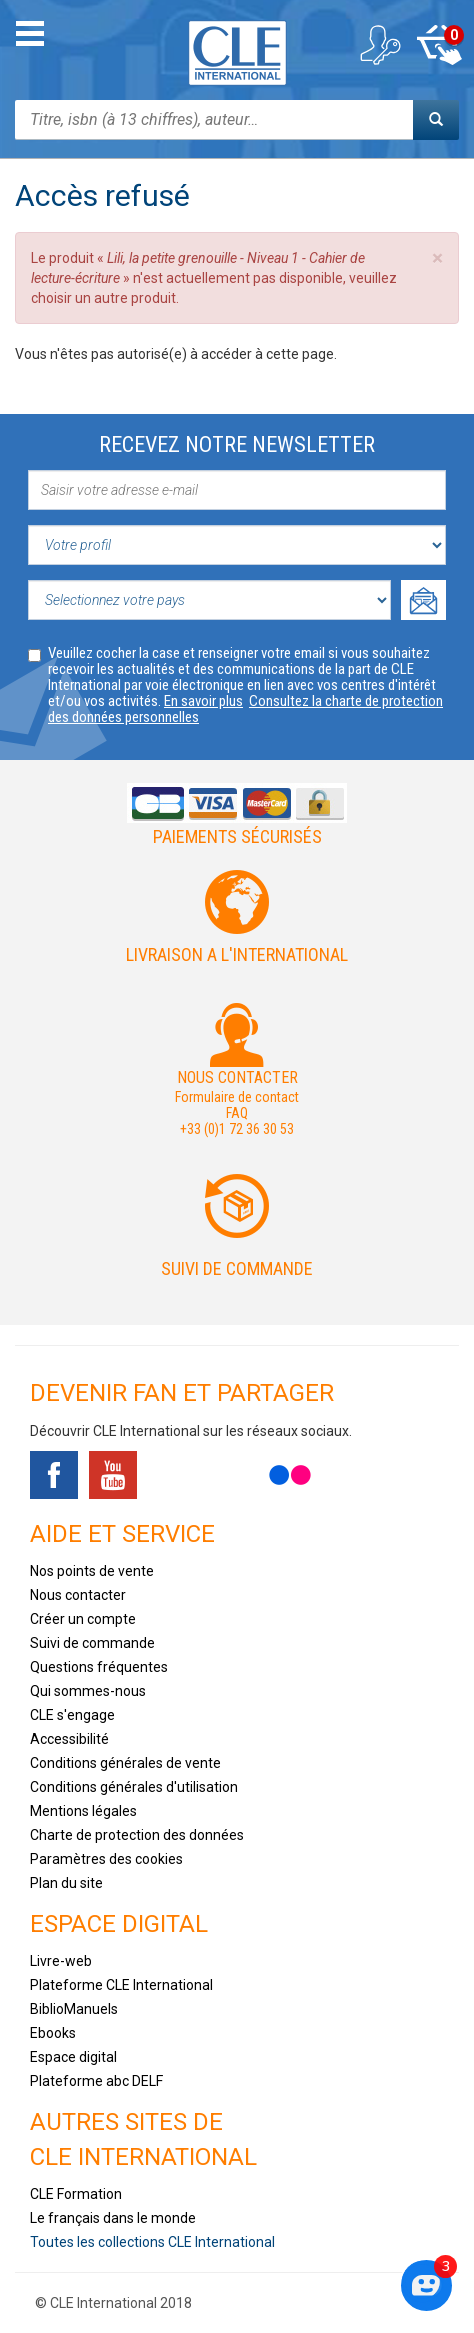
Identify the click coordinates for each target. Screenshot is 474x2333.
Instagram (231, 1475)
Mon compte (379, 45)
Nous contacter (78, 1595)
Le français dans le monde (113, 2218)
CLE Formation (76, 2194)
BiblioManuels (74, 2009)
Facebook (54, 1475)
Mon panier (439, 45)
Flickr (290, 1475)
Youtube (113, 1475)
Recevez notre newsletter (237, 444)
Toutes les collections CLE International (152, 2242)
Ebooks (53, 2033)
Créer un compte (83, 1619)
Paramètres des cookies (106, 1859)
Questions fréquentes (99, 1667)
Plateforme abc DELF (96, 2081)
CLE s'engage (72, 1715)
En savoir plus (203, 701)
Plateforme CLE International (121, 1985)
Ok (423, 600)
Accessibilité (69, 1739)
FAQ (237, 1113)
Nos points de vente (92, 1571)
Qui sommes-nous (88, 1691)
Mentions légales (83, 1811)
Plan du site (66, 1883)
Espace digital (73, 2057)
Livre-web (61, 1961)
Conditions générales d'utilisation (134, 1787)
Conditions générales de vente (125, 1763)
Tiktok (172, 1475)
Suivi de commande (237, 1268)
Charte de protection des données (137, 1835)
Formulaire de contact (237, 1097)
